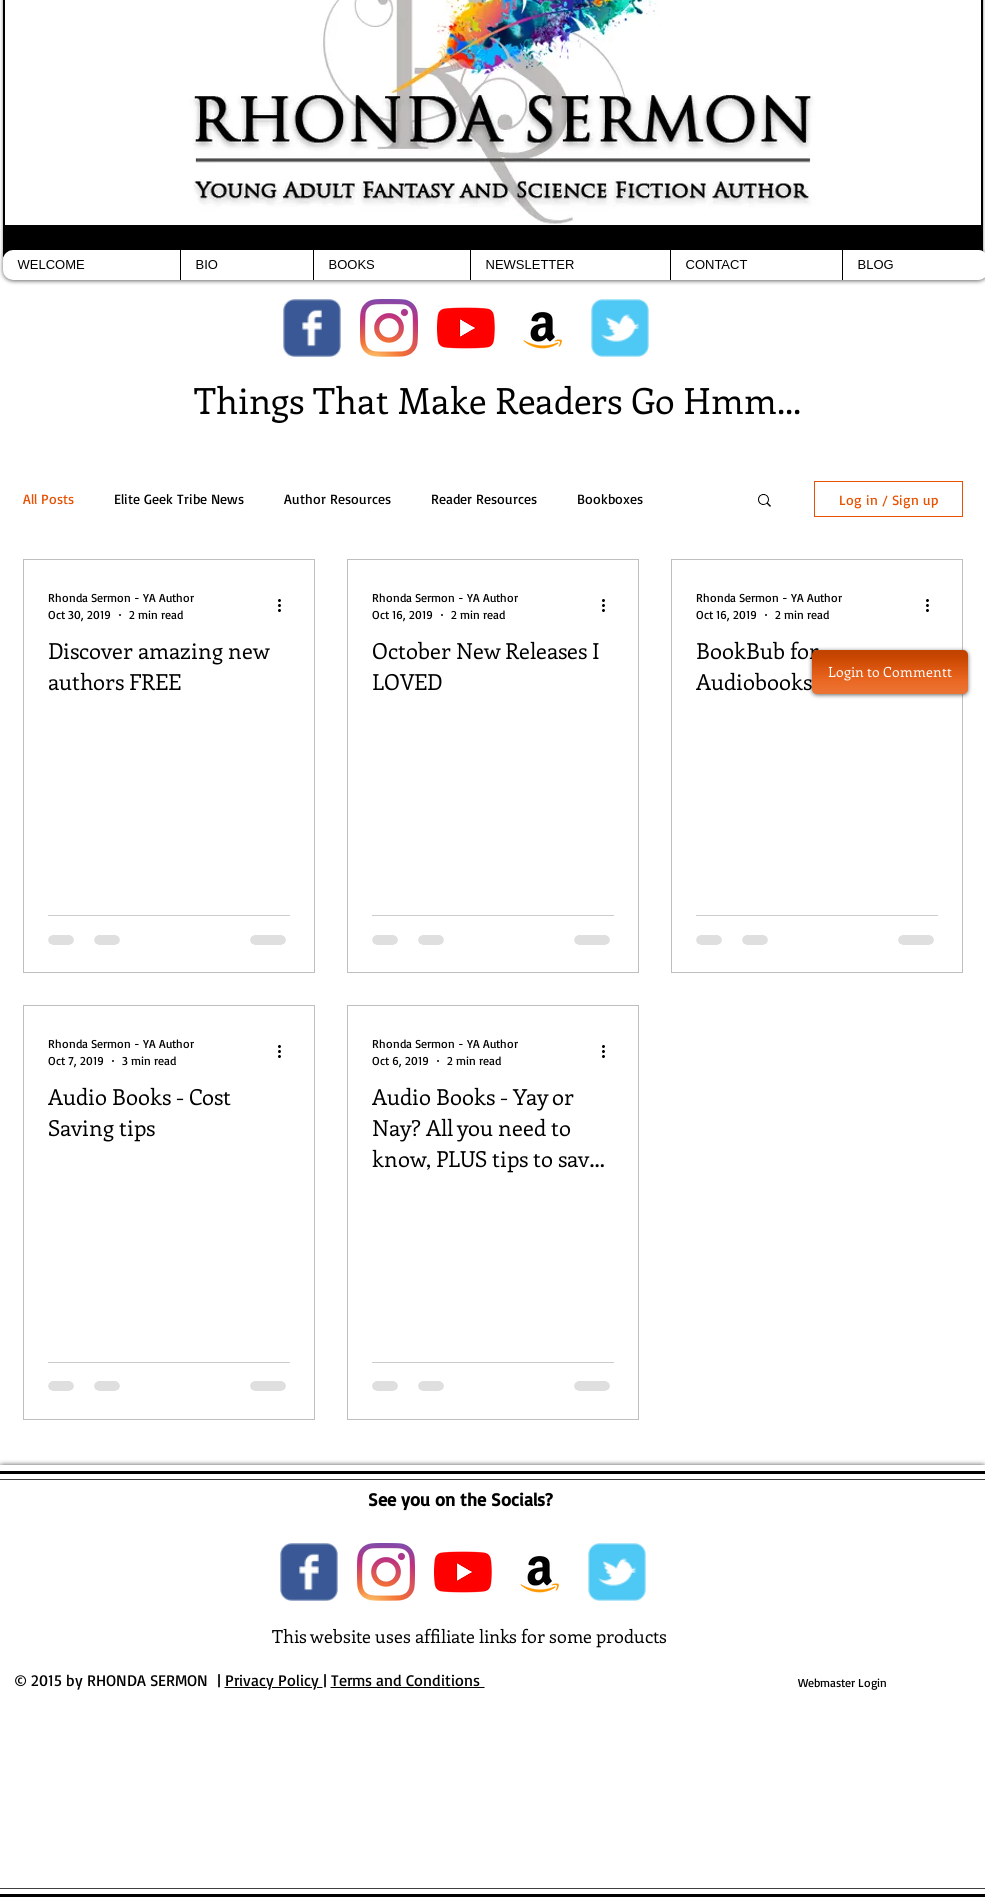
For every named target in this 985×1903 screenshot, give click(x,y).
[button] (764, 501)
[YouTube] (466, 328)
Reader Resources (484, 498)
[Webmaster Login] (842, 1683)
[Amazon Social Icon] (543, 328)
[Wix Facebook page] (312, 328)
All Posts (48, 498)
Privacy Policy (274, 1680)
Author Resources (337, 498)
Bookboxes (610, 498)
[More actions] (287, 605)
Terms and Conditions (408, 1680)
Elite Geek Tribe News (179, 498)
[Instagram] (389, 328)
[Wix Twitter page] (620, 328)
